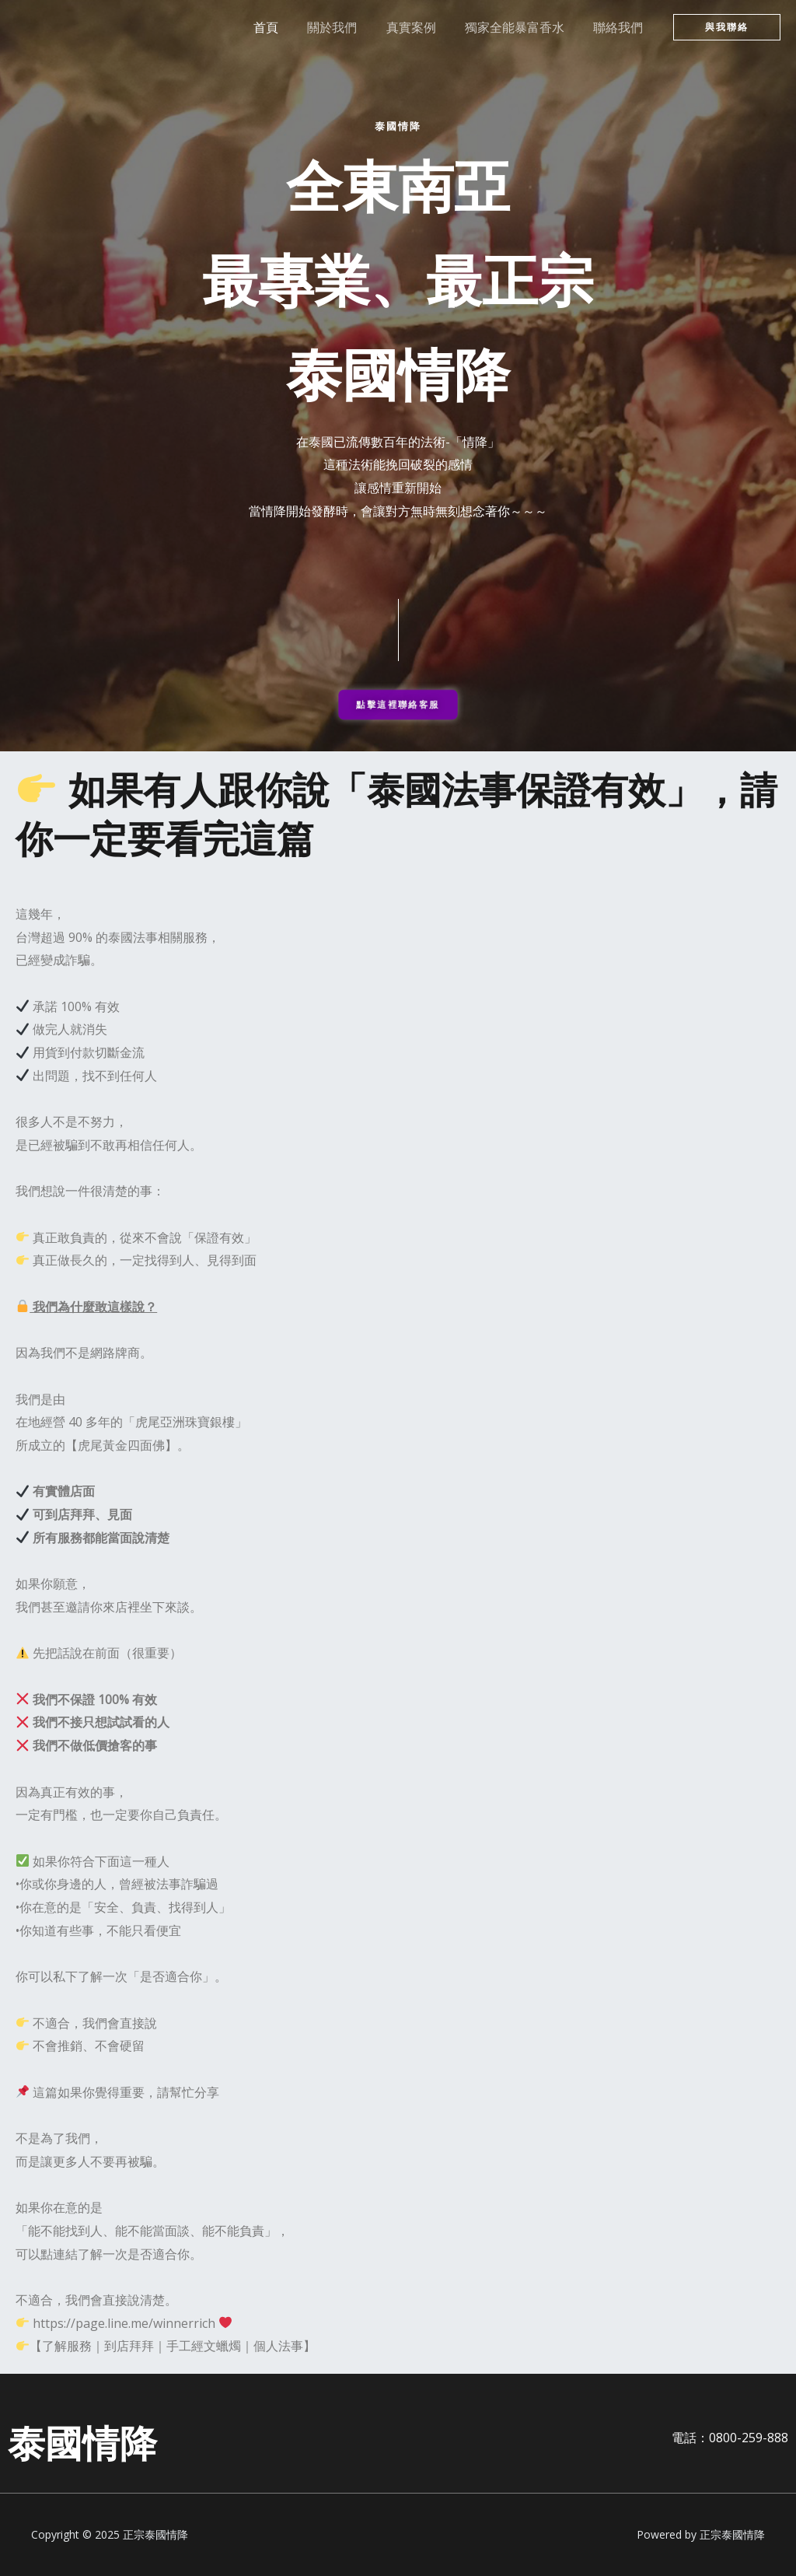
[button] (726, 27)
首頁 (284, 27)
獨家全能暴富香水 (521, 27)
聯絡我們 (620, 27)
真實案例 (421, 27)
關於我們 (347, 27)
